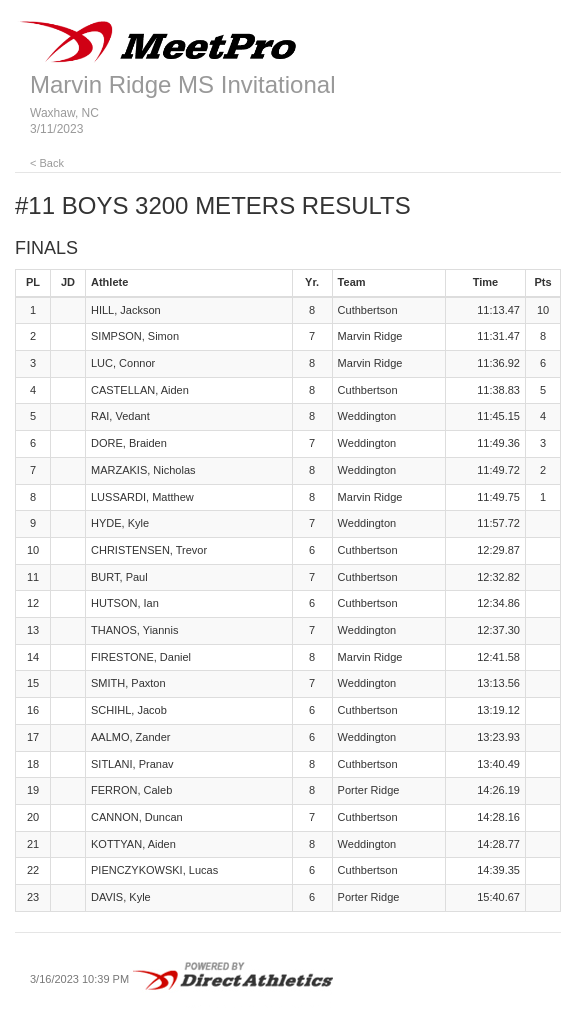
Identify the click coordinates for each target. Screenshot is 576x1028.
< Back (47, 163)
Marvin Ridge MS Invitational (182, 84)
